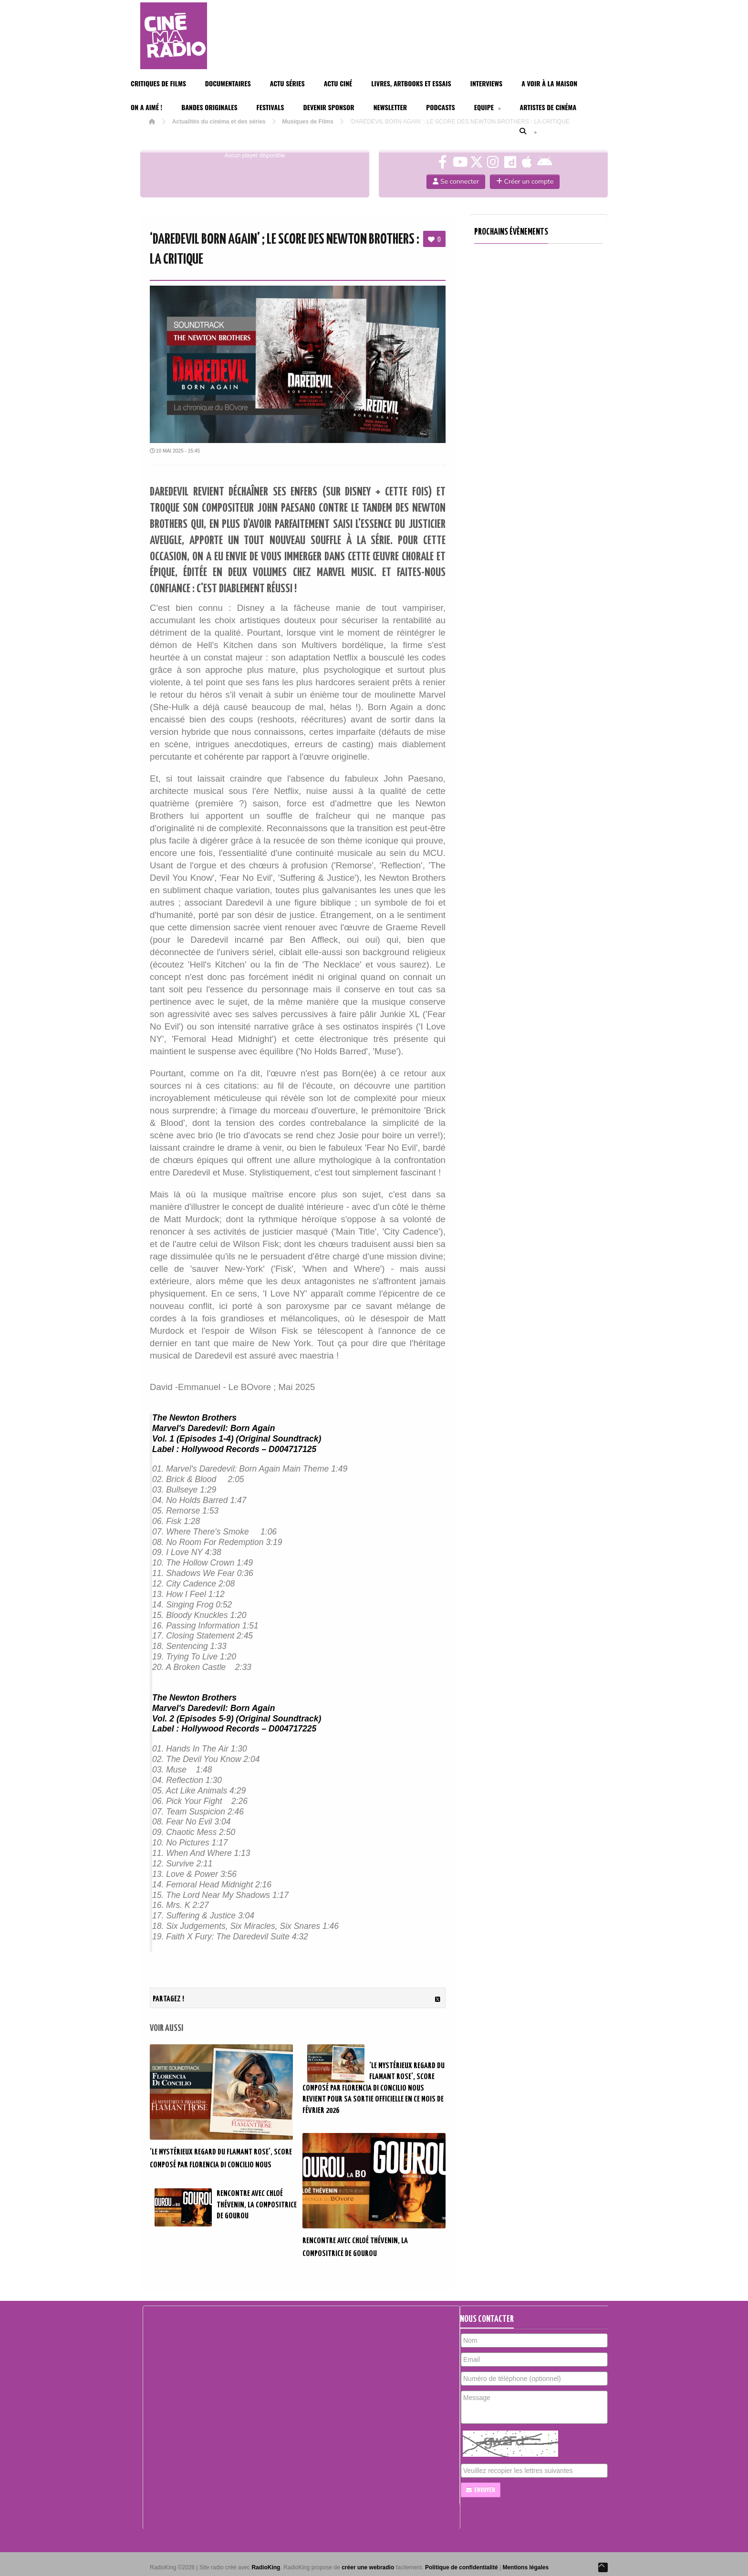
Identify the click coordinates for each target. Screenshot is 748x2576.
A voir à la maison (549, 83)
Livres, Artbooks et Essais (411, 83)
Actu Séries (287, 83)
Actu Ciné (338, 83)
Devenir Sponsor (328, 107)
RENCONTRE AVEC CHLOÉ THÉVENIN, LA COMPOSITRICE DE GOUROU (257, 2205)
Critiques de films (158, 83)
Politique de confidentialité (461, 2567)
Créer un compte (524, 181)
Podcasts (440, 107)
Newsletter (390, 107)
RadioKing (265, 2567)
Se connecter (456, 181)
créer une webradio (368, 2567)
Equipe (487, 107)
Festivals (270, 107)
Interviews (486, 83)
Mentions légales (525, 2567)
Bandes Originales (209, 107)
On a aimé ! (146, 107)
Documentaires (228, 83)
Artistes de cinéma (547, 107)
